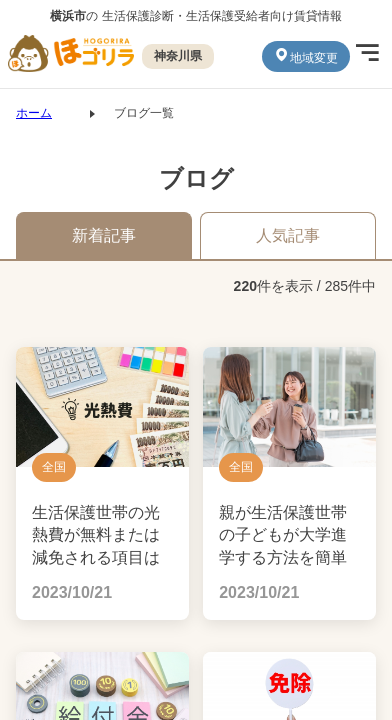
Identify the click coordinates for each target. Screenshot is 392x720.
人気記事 (288, 235)
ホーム (34, 113)
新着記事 (104, 235)
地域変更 (306, 56)
